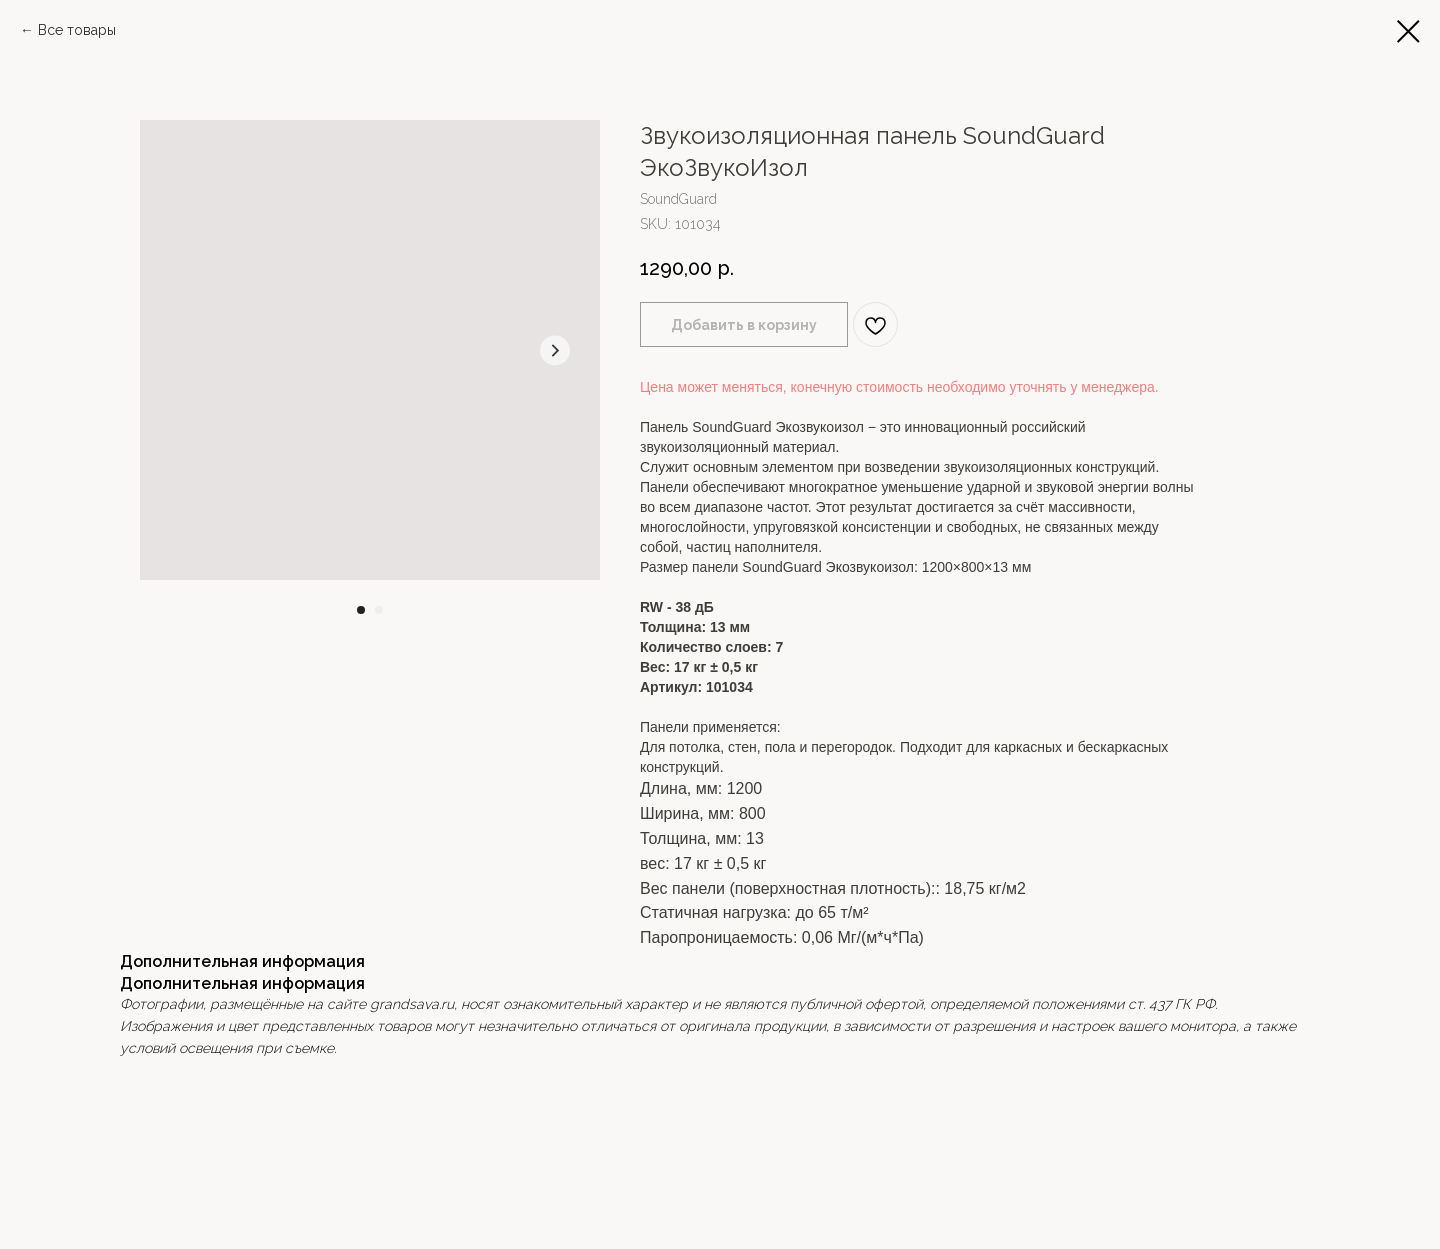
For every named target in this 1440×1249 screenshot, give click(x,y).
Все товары (77, 30)
